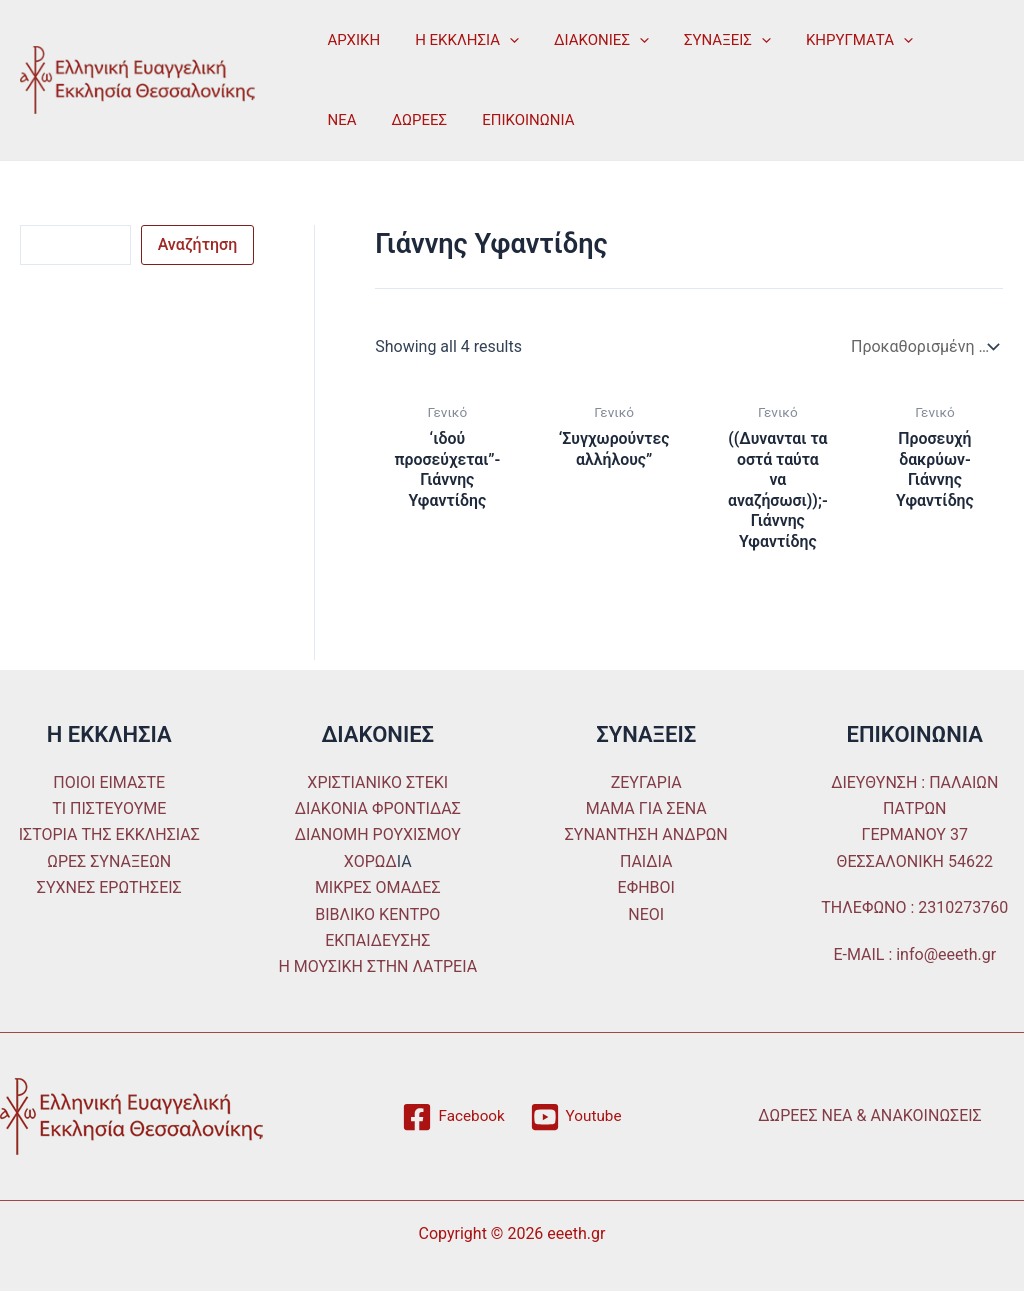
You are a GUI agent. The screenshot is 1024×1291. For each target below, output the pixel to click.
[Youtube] (576, 1117)
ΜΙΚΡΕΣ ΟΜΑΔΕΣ (378, 887)
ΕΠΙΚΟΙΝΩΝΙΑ (457, 120)
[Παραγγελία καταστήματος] (923, 346)
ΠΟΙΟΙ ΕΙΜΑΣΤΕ (109, 782)
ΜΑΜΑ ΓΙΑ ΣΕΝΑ (646, 808)
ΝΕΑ (935, 40)
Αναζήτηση (198, 244)
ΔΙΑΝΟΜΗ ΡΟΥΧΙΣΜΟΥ (378, 835)
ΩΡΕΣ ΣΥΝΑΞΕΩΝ (109, 861)
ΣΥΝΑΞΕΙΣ (709, 40)
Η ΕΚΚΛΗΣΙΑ (460, 40)
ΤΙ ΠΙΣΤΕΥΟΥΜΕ (109, 808)
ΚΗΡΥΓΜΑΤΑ (836, 40)
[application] (502, 40)
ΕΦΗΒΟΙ (646, 887)
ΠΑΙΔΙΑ (646, 861)
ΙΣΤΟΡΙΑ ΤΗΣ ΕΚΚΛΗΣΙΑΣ (109, 835)
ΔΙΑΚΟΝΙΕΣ (589, 40)
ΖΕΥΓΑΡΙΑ (646, 782)
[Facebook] (452, 1117)
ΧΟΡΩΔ (370, 861)
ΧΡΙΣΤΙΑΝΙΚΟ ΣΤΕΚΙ (377, 782)
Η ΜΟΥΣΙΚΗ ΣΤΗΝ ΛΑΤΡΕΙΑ (377, 967)
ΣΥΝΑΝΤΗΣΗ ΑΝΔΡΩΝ (646, 835)
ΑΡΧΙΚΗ (351, 40)
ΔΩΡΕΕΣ (353, 120)
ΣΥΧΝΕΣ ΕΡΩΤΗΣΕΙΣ (109, 887)
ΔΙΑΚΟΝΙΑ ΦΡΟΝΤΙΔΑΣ (378, 808)
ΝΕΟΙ (646, 914)
